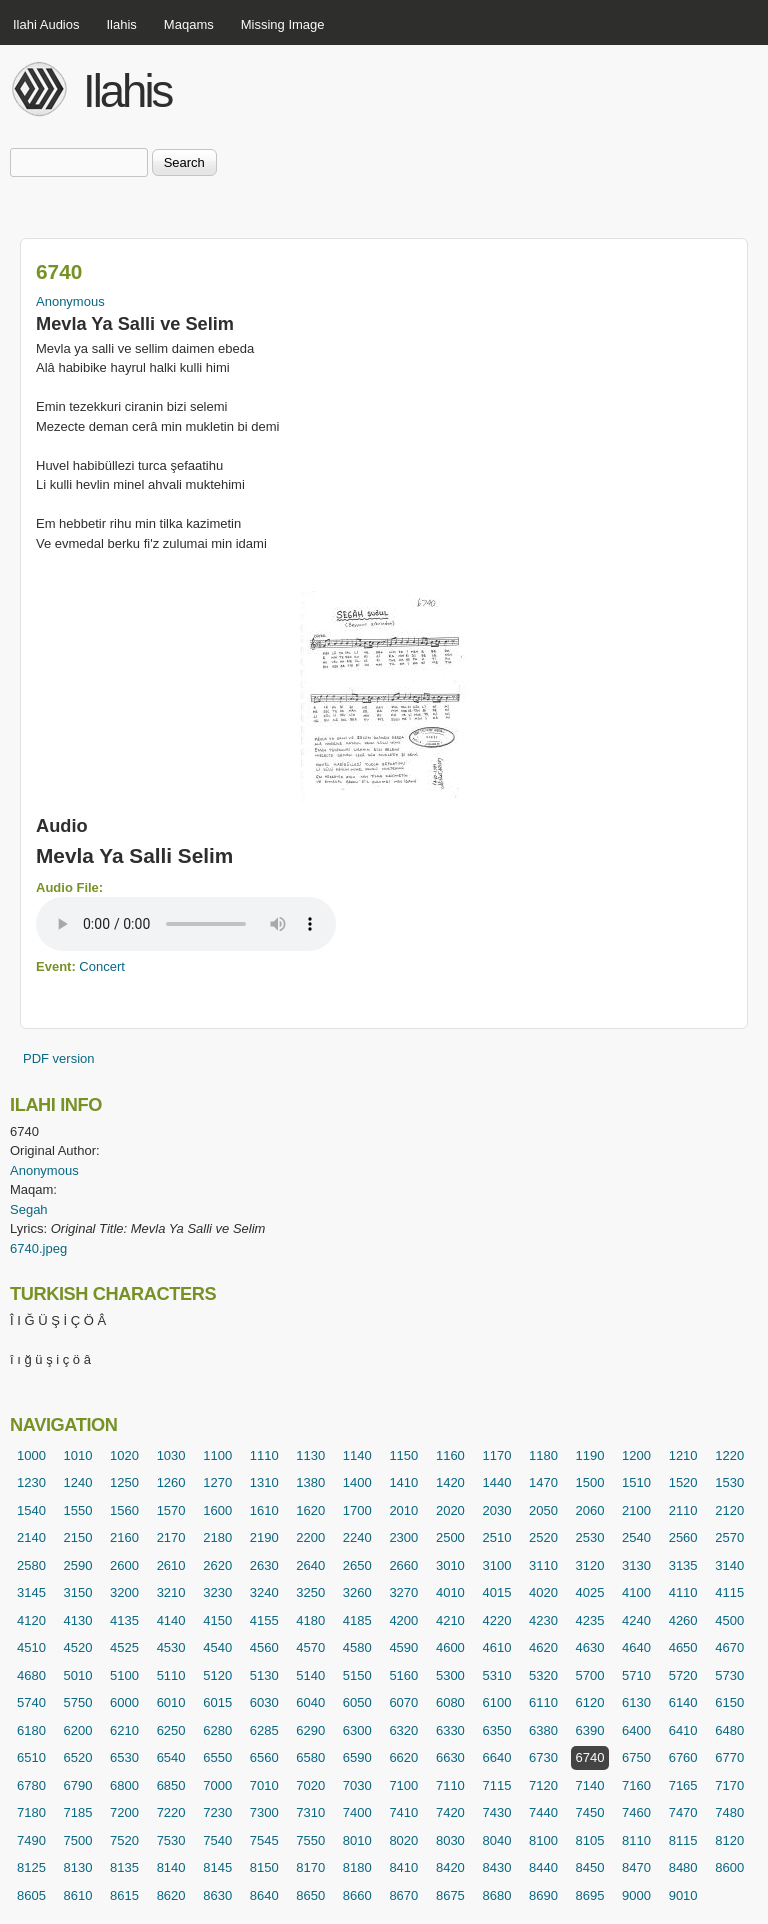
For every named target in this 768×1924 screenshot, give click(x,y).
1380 (310, 1482)
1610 (264, 1510)
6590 (357, 1757)
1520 (683, 1482)
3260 (357, 1592)
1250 (124, 1482)
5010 (78, 1675)
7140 (590, 1785)
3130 (636, 1565)
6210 (124, 1730)
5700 (590, 1675)
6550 (217, 1757)
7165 (683, 1785)
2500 (450, 1537)
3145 (31, 1592)
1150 (403, 1455)
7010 (264, 1785)
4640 (636, 1647)
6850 (171, 1785)
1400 (357, 1482)
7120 (543, 1785)
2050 (543, 1510)
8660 (357, 1895)
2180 (217, 1537)
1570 (171, 1510)
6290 (310, 1730)
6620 (403, 1757)
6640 (496, 1757)
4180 (310, 1620)
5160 (403, 1675)
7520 (124, 1840)
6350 (496, 1730)
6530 (124, 1757)
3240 (264, 1592)
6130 (636, 1702)
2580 (31, 1565)
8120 (729, 1840)
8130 (78, 1867)
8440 (543, 1867)
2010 (403, 1510)
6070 (403, 1702)
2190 (264, 1537)
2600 (124, 1565)
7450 (590, 1812)
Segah (29, 1209)
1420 (450, 1482)
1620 (310, 1510)
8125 (31, 1867)
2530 (590, 1537)
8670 (403, 1895)
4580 (357, 1647)
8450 (590, 1867)
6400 (636, 1730)
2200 (310, 1537)
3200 (124, 1592)
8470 (636, 1867)
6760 (683, 1757)
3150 (78, 1592)
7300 (264, 1812)
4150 (217, 1620)
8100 (543, 1840)
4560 (264, 1647)
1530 (729, 1482)
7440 (543, 1812)
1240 (78, 1482)
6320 (403, 1730)
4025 (590, 1592)
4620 (543, 1647)
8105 (590, 1840)
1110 (264, 1455)
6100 (496, 1702)
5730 (729, 1675)
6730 (543, 1757)
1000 (31, 1455)
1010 (78, 1455)
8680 (496, 1895)
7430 (496, 1812)
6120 (590, 1702)
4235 (590, 1620)
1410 (403, 1482)
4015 (496, 1592)
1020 (124, 1455)
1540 (31, 1510)
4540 (217, 1647)
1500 (590, 1482)
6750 (636, 1757)
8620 (171, 1895)
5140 (310, 1675)
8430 (496, 1867)
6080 (450, 1702)
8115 (683, 1840)
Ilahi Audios (46, 24)
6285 (264, 1730)
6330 (450, 1730)
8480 (683, 1867)
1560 (124, 1510)
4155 (264, 1620)
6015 (217, 1702)
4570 (310, 1647)
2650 (357, 1565)
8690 (543, 1895)
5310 (496, 1675)
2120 (729, 1510)
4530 (171, 1647)
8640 (264, 1895)
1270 (217, 1482)
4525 (124, 1647)
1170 (496, 1455)
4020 (543, 1592)
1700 (357, 1510)
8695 (590, 1895)
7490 (31, 1840)
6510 (31, 1757)
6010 (171, 1702)
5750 (78, 1702)
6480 (729, 1730)
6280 (217, 1730)
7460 (636, 1812)
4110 (683, 1592)
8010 (357, 1840)
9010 (683, 1895)
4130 (78, 1620)
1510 (636, 1482)
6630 (450, 1757)
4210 (450, 1620)
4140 (171, 1620)
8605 (31, 1895)
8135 (124, 1867)
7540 (217, 1840)
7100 (403, 1785)
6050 (357, 1702)
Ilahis (122, 24)
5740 (31, 1702)
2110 (683, 1510)
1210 (683, 1455)
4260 (683, 1620)
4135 (124, 1620)
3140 (729, 1565)
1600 (217, 1510)
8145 (217, 1867)
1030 (171, 1455)
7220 (171, 1812)
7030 (357, 1785)
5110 (171, 1675)
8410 (403, 1867)
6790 (78, 1785)
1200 (636, 1455)
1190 (590, 1455)
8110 (636, 1840)
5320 (543, 1675)
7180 (31, 1812)
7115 (496, 1785)
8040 (496, 1840)
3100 (496, 1565)
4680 (31, 1675)
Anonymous (70, 301)
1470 (543, 1482)
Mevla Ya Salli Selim (134, 855)
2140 (31, 1537)
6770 (729, 1757)
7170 (729, 1785)
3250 (310, 1592)
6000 (124, 1702)
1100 (217, 1455)
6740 (590, 1757)
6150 (729, 1702)
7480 (729, 1812)
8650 (310, 1895)
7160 (636, 1785)
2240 (357, 1537)
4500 (729, 1620)
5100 (124, 1675)
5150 (357, 1675)
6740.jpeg (38, 1248)
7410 (403, 1812)
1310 (264, 1482)
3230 (217, 1592)
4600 (450, 1647)
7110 (450, 1785)
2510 (496, 1537)
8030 (450, 1840)
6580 (310, 1757)
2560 (683, 1537)
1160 (450, 1455)
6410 (683, 1730)
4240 (636, 1620)
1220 (729, 1455)
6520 (78, 1757)
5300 (450, 1675)
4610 (496, 1647)
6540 (171, 1757)
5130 (264, 1675)
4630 (590, 1647)
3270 (403, 1592)
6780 (31, 1785)
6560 (264, 1757)
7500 (78, 1840)
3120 (590, 1565)
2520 (543, 1537)
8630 (217, 1895)
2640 (310, 1565)
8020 (403, 1840)
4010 (450, 1592)
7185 (78, 1812)
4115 (729, 1592)
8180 (357, 1867)
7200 (124, 1812)
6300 (357, 1730)
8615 (124, 1895)
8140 (171, 1867)
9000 (636, 1895)
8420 (450, 1867)
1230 (31, 1482)
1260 (171, 1482)
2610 (171, 1565)
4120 (31, 1620)
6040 (310, 1702)
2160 (124, 1537)
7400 (357, 1812)
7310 (310, 1812)
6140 (683, 1702)
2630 (264, 1565)
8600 (729, 1867)
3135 (683, 1565)
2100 (636, 1510)
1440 (496, 1482)
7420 (450, 1812)
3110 (543, 1565)
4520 (78, 1647)
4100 (636, 1592)
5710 (636, 1675)
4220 (496, 1620)
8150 (264, 1867)
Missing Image (283, 24)
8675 (450, 1895)
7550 (310, 1840)
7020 (310, 1785)
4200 (403, 1620)
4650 (683, 1647)
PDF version (59, 1058)
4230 (543, 1620)
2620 (217, 1565)
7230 (217, 1812)
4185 (357, 1620)
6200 (78, 1730)
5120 (217, 1675)
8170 (310, 1867)
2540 (636, 1537)
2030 (496, 1510)
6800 (124, 1785)
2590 (78, 1565)
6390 (590, 1730)
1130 (310, 1455)
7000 (217, 1785)
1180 (543, 1455)
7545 (264, 1840)
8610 (78, 1895)
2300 (403, 1537)
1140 (357, 1455)
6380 (543, 1730)
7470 (683, 1812)
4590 (403, 1647)
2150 (78, 1537)
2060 (590, 1510)
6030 (264, 1702)
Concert (102, 966)
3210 (171, 1592)
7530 (171, 1840)
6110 (543, 1702)
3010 (450, 1565)
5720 (683, 1675)
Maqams (189, 24)
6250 (171, 1730)
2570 (729, 1537)
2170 (171, 1537)
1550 (78, 1510)
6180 (31, 1730)
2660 (403, 1565)
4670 (729, 1647)
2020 (450, 1510)
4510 (31, 1647)
